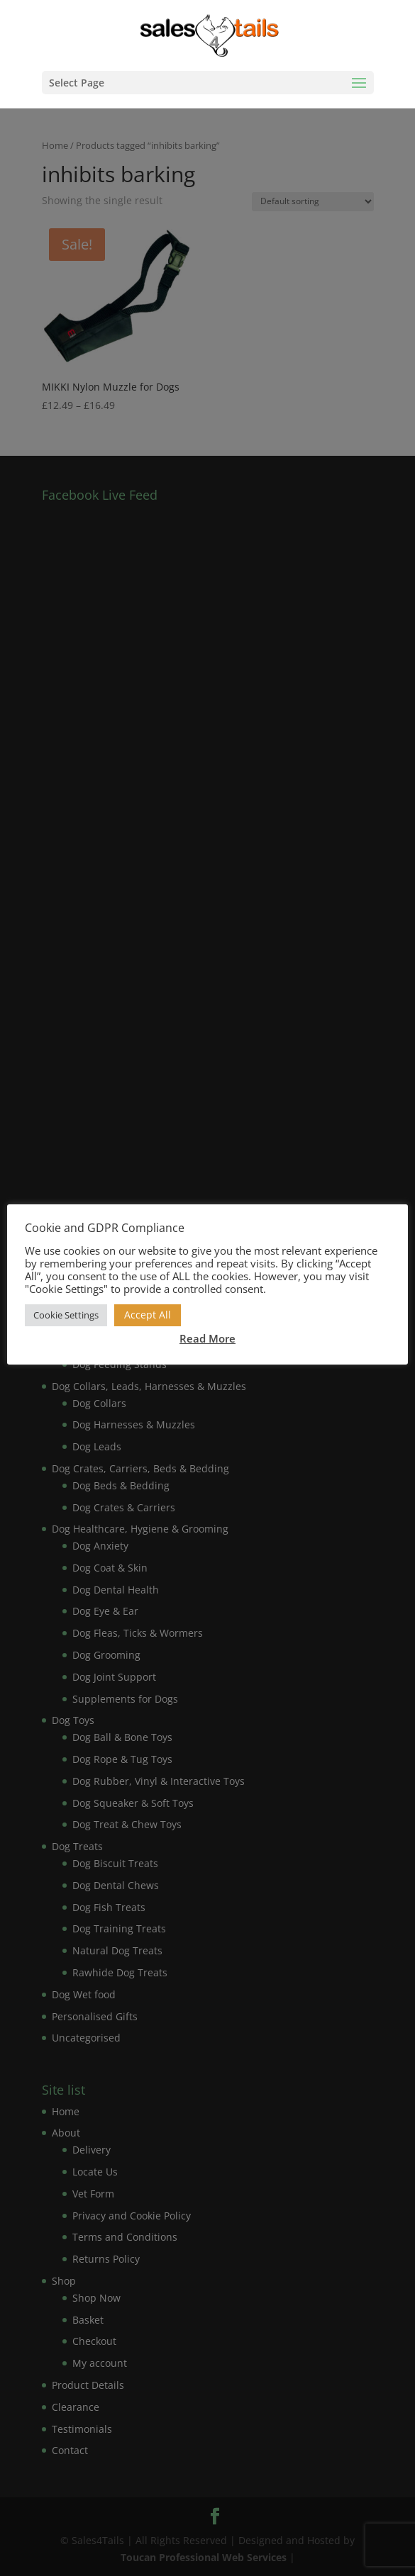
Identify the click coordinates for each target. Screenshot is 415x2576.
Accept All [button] (147, 1314)
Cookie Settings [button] (66, 1315)
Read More (207, 1338)
